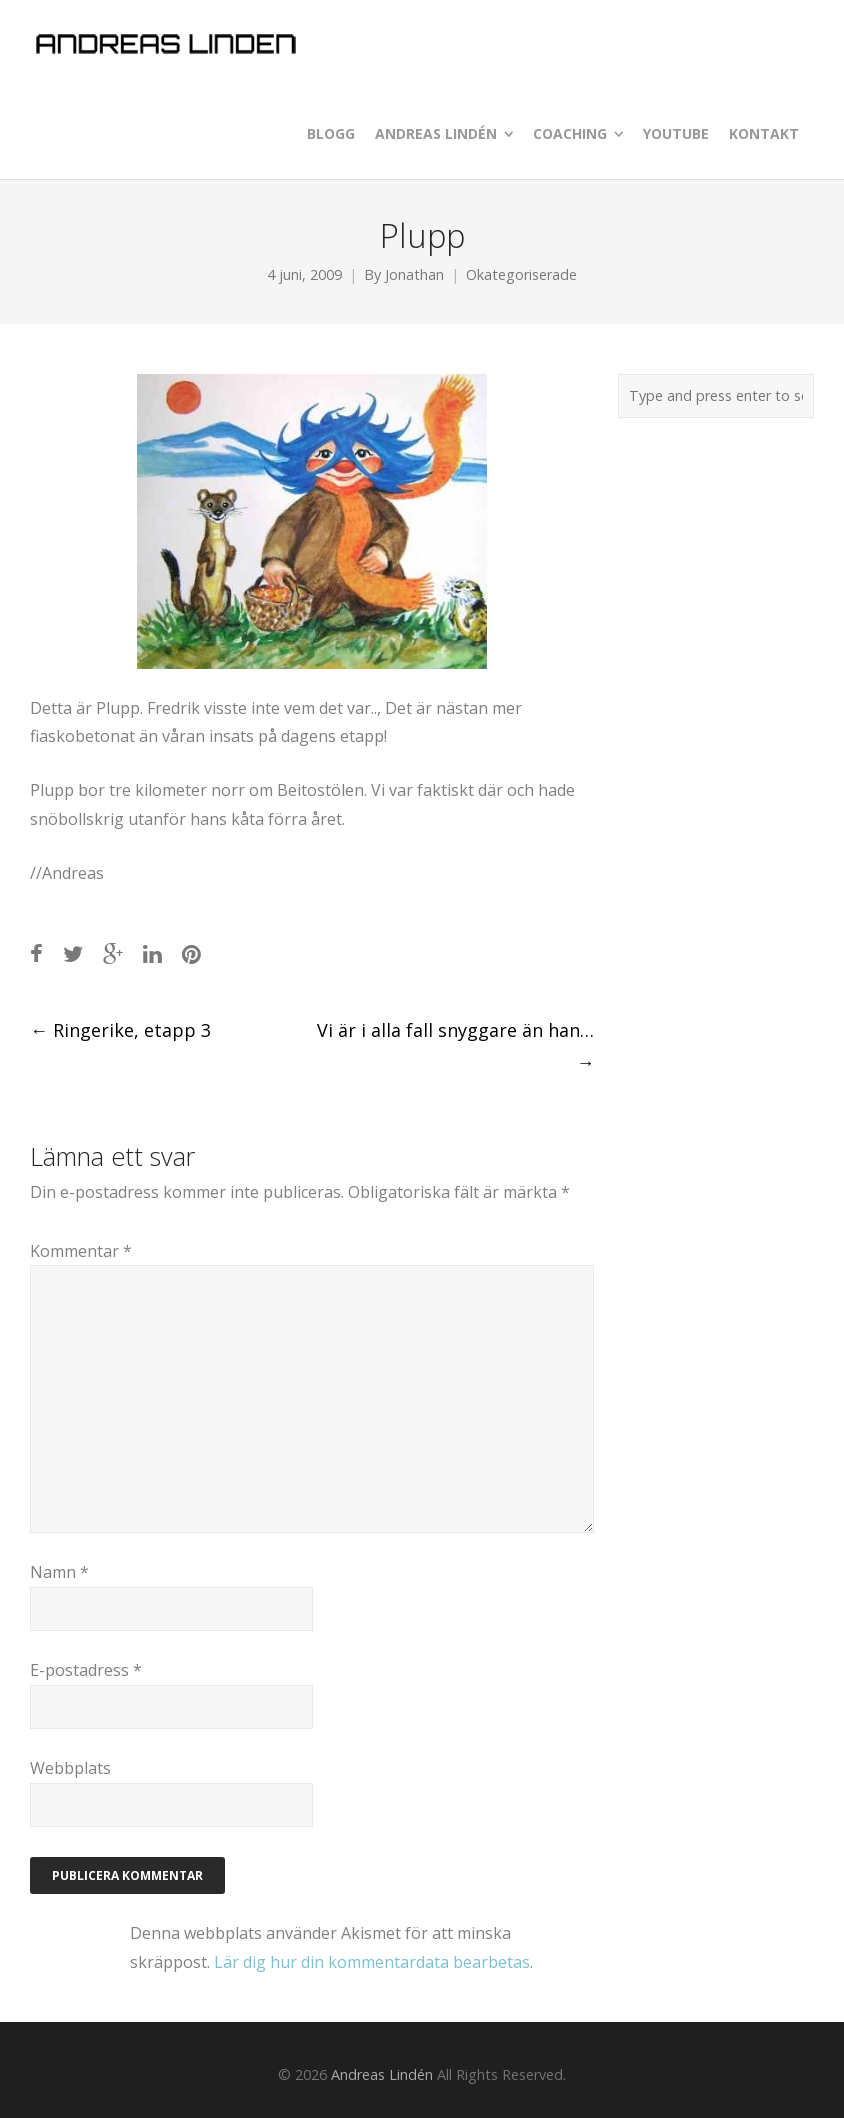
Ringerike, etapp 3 (120, 1030)
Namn (59, 1572)
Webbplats (70, 1768)
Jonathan (414, 274)
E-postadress (86, 1670)
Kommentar (81, 1251)
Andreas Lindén (382, 2074)
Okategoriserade (521, 274)
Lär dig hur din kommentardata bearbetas (372, 1962)
